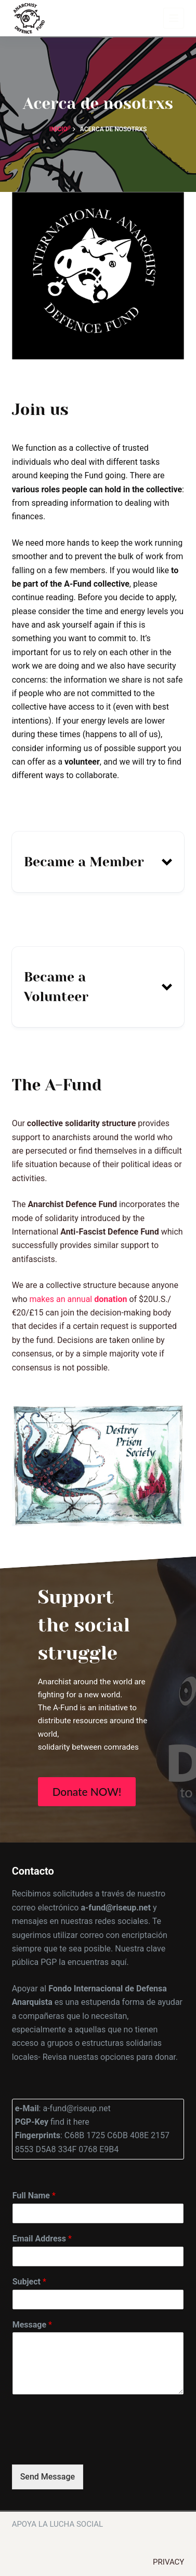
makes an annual (78, 1299)
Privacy (168, 2562)
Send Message (47, 2477)
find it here (68, 2122)
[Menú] (173, 18)
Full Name (34, 2195)
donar (165, 2057)
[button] (98, 862)
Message (32, 2325)
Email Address (42, 2238)
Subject (29, 2282)
